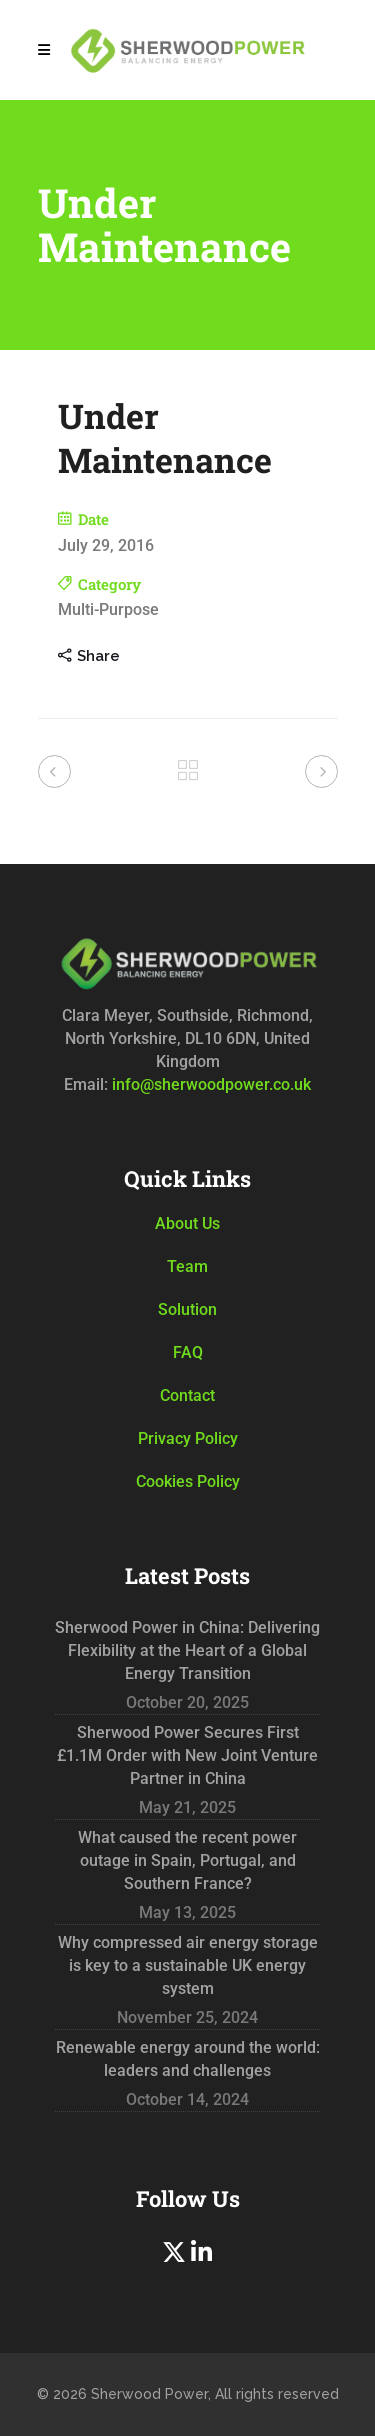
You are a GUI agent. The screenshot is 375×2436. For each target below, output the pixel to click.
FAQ (188, 1352)
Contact (187, 1395)
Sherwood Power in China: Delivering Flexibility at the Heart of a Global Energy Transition (187, 1650)
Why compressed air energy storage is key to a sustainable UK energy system (188, 1965)
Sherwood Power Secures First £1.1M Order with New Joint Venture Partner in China (187, 1755)
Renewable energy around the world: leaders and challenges (188, 2059)
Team (187, 1266)
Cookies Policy (188, 1481)
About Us (187, 1223)
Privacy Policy (188, 1438)
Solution (187, 1309)
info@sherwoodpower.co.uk (209, 1084)
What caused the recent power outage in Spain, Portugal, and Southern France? (187, 1860)
